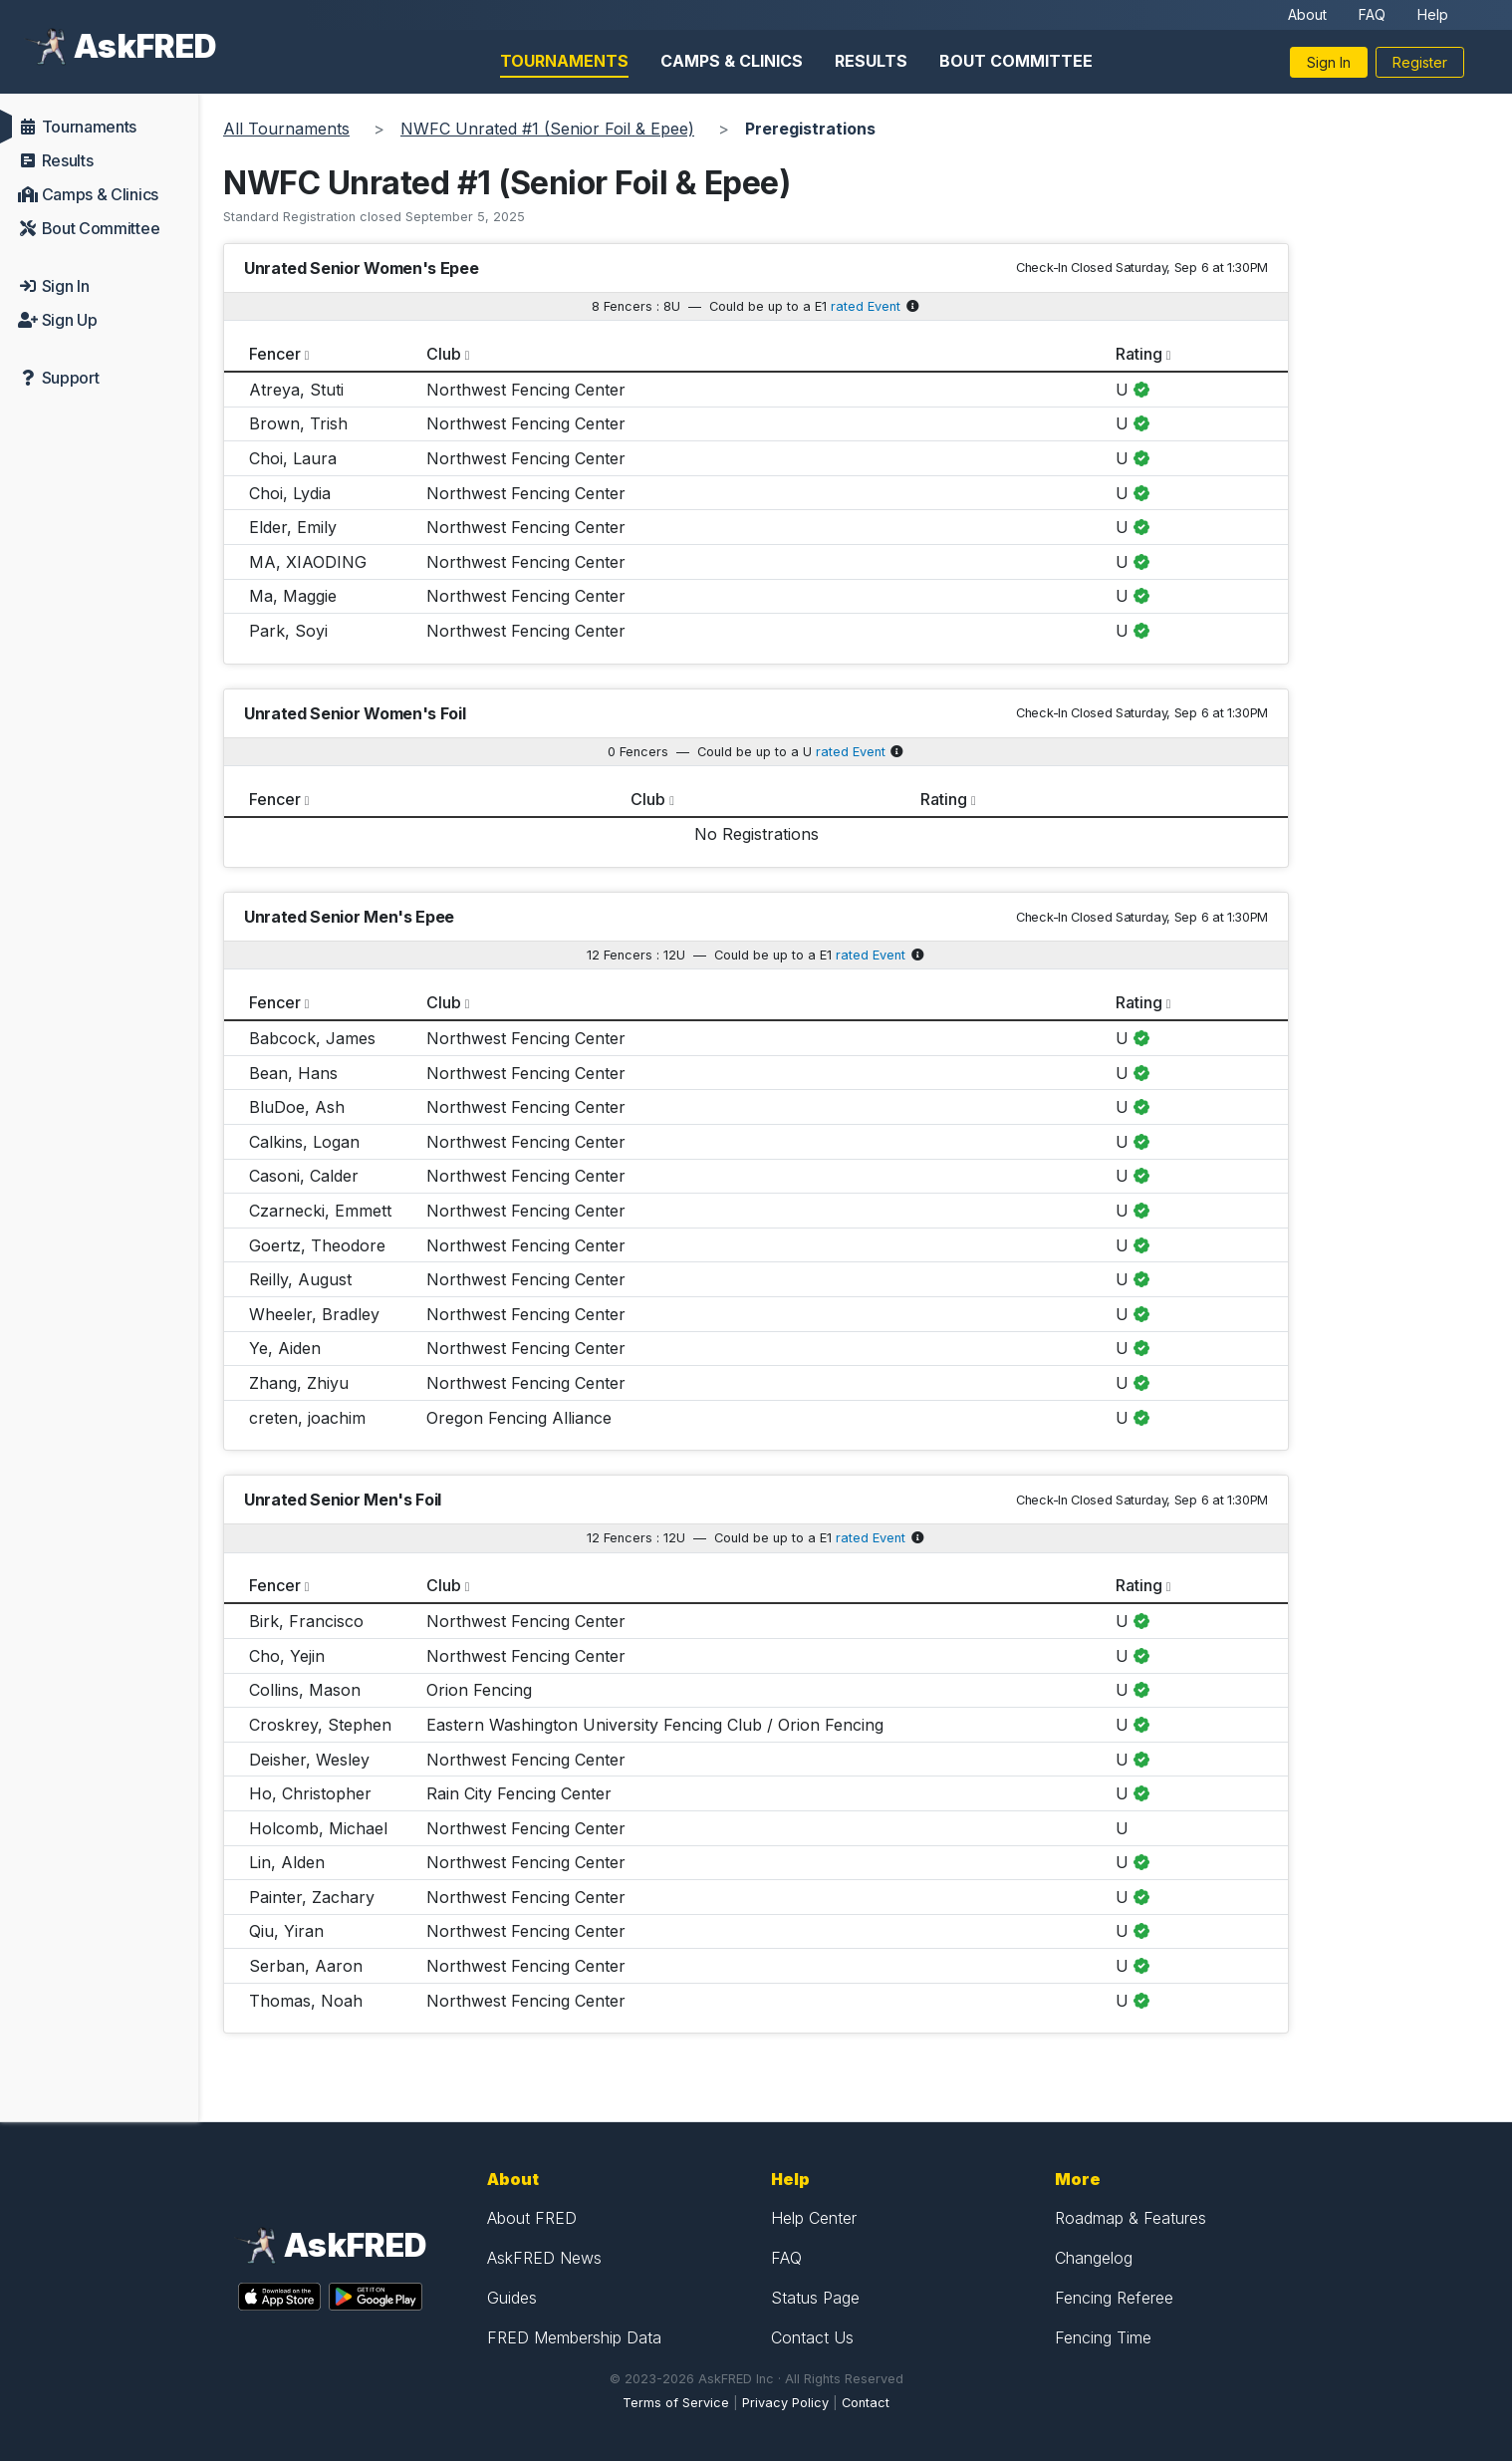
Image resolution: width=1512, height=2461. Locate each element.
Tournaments (564, 61)
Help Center (814, 2218)
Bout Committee (1016, 61)
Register (1419, 62)
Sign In (1329, 62)
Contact (865, 2402)
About (1307, 14)
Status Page (815, 2298)
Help (1432, 14)
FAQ (1372, 14)
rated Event (865, 306)
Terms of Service (676, 2402)
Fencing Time (1103, 2337)
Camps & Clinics (731, 61)
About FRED (532, 2218)
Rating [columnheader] (1139, 354)
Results (871, 61)
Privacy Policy (785, 2402)
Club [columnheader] (443, 354)
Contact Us (812, 2337)
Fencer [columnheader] (275, 354)
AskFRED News (544, 2258)
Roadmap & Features (1130, 2218)
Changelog (1094, 2258)
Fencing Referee (1114, 2298)
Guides (512, 2298)
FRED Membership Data (574, 2337)
